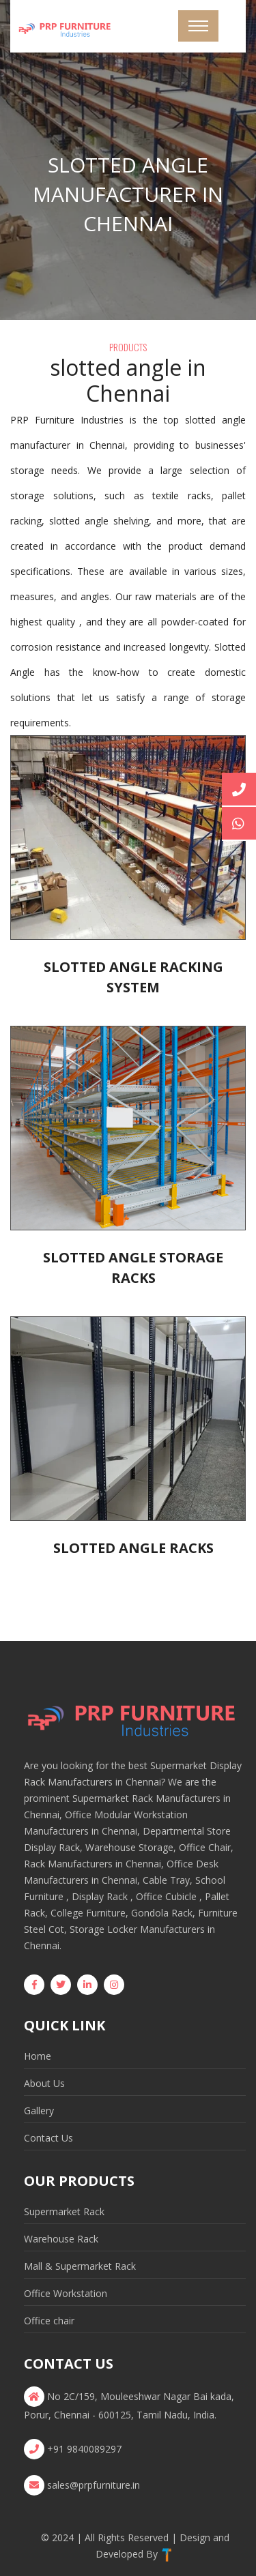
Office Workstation (65, 2293)
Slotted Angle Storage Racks (133, 1267)
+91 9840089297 (84, 2448)
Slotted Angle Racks (133, 1548)
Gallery (39, 2110)
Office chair (49, 2320)
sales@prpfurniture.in (93, 2484)
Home (37, 2055)
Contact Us (48, 2137)
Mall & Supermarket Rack (80, 2266)
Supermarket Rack (64, 2211)
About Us (44, 2083)
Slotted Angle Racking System (133, 977)
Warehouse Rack (61, 2238)
